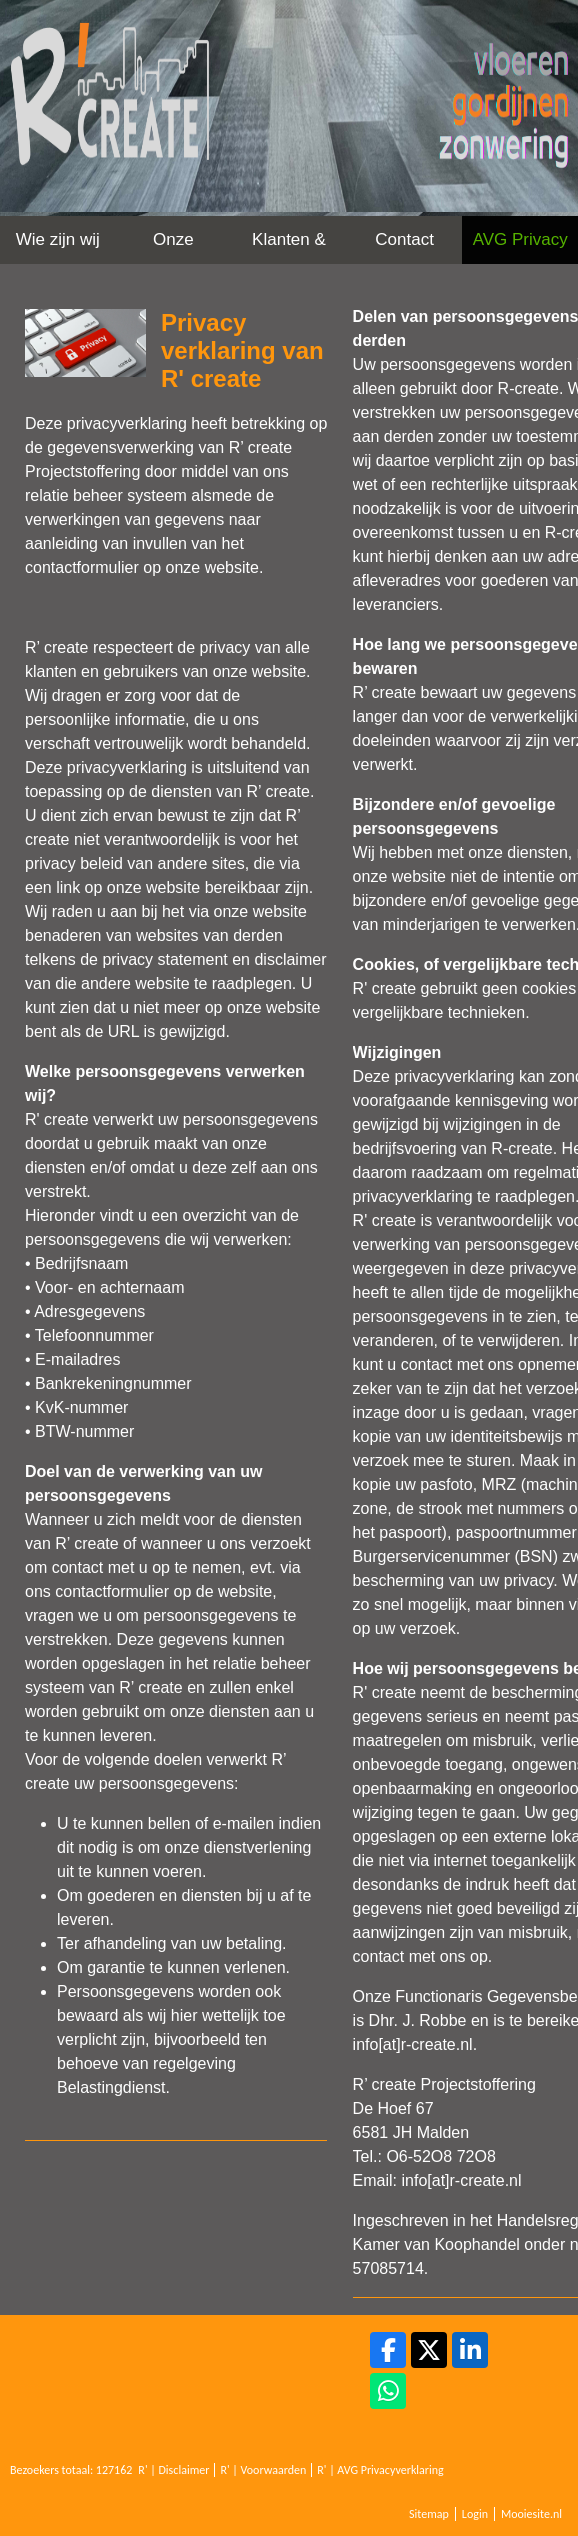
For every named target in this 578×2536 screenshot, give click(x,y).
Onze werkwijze (174, 247)
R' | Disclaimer (173, 2470)
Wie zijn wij (58, 239)
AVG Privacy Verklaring (520, 247)
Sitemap (429, 2514)
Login (475, 2514)
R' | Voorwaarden (263, 2470)
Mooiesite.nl (531, 2514)
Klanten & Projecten (289, 247)
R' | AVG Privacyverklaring (380, 2470)
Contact (404, 239)
